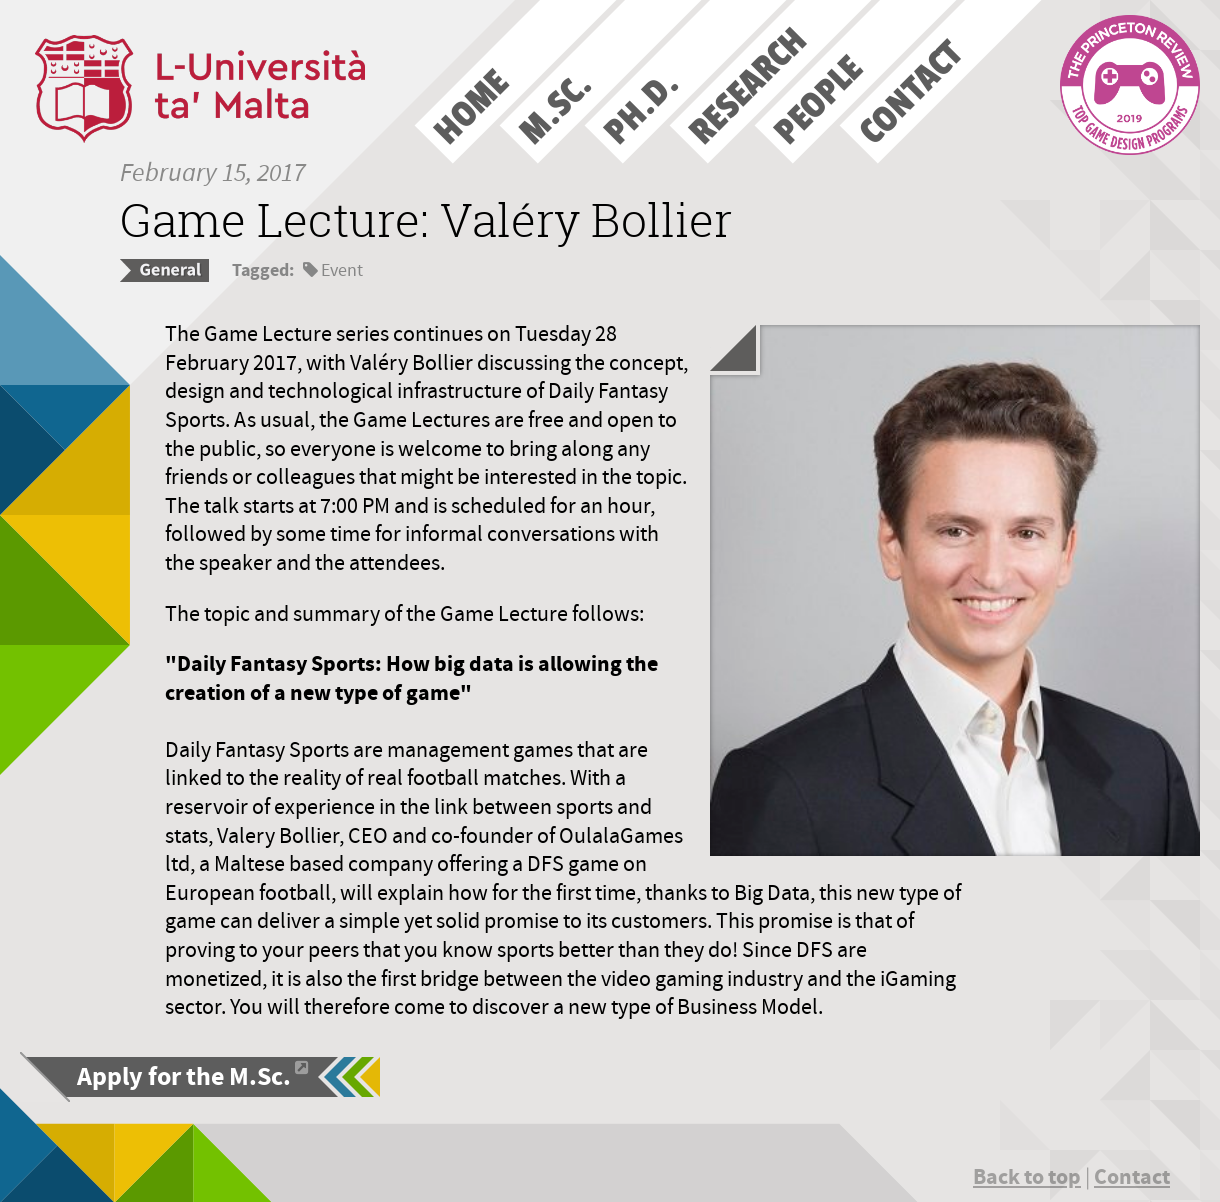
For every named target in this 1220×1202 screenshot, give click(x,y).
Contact (1132, 1176)
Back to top (1027, 1176)
